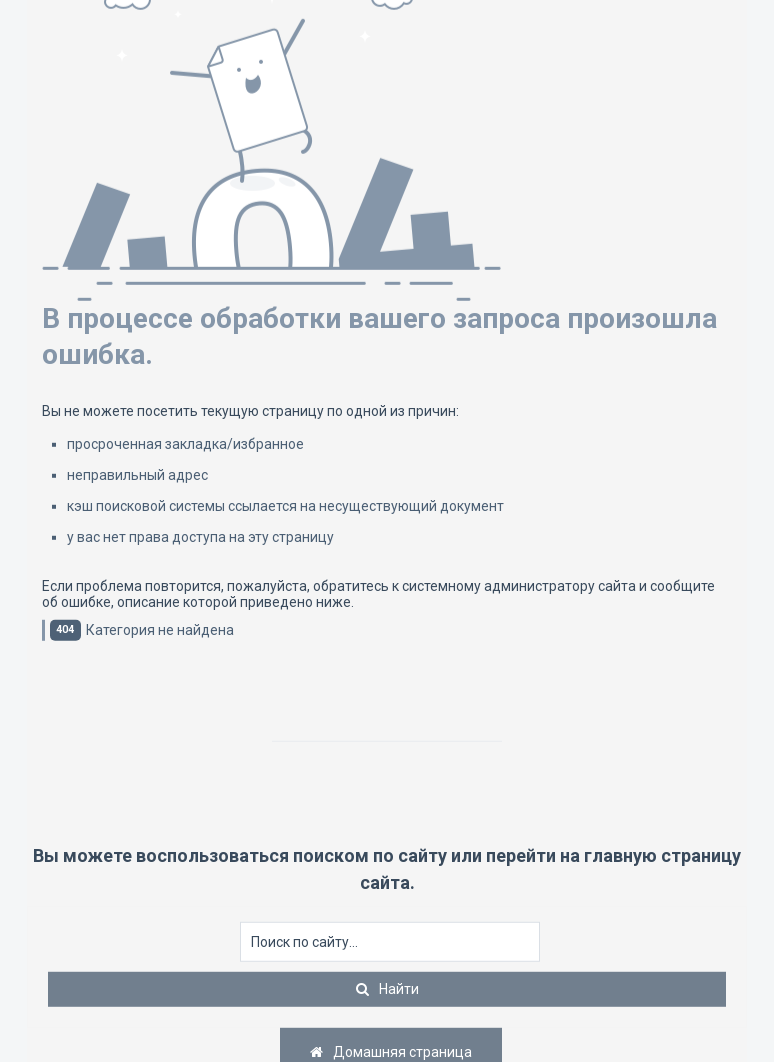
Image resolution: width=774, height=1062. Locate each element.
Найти (399, 989)
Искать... (240, 922)
